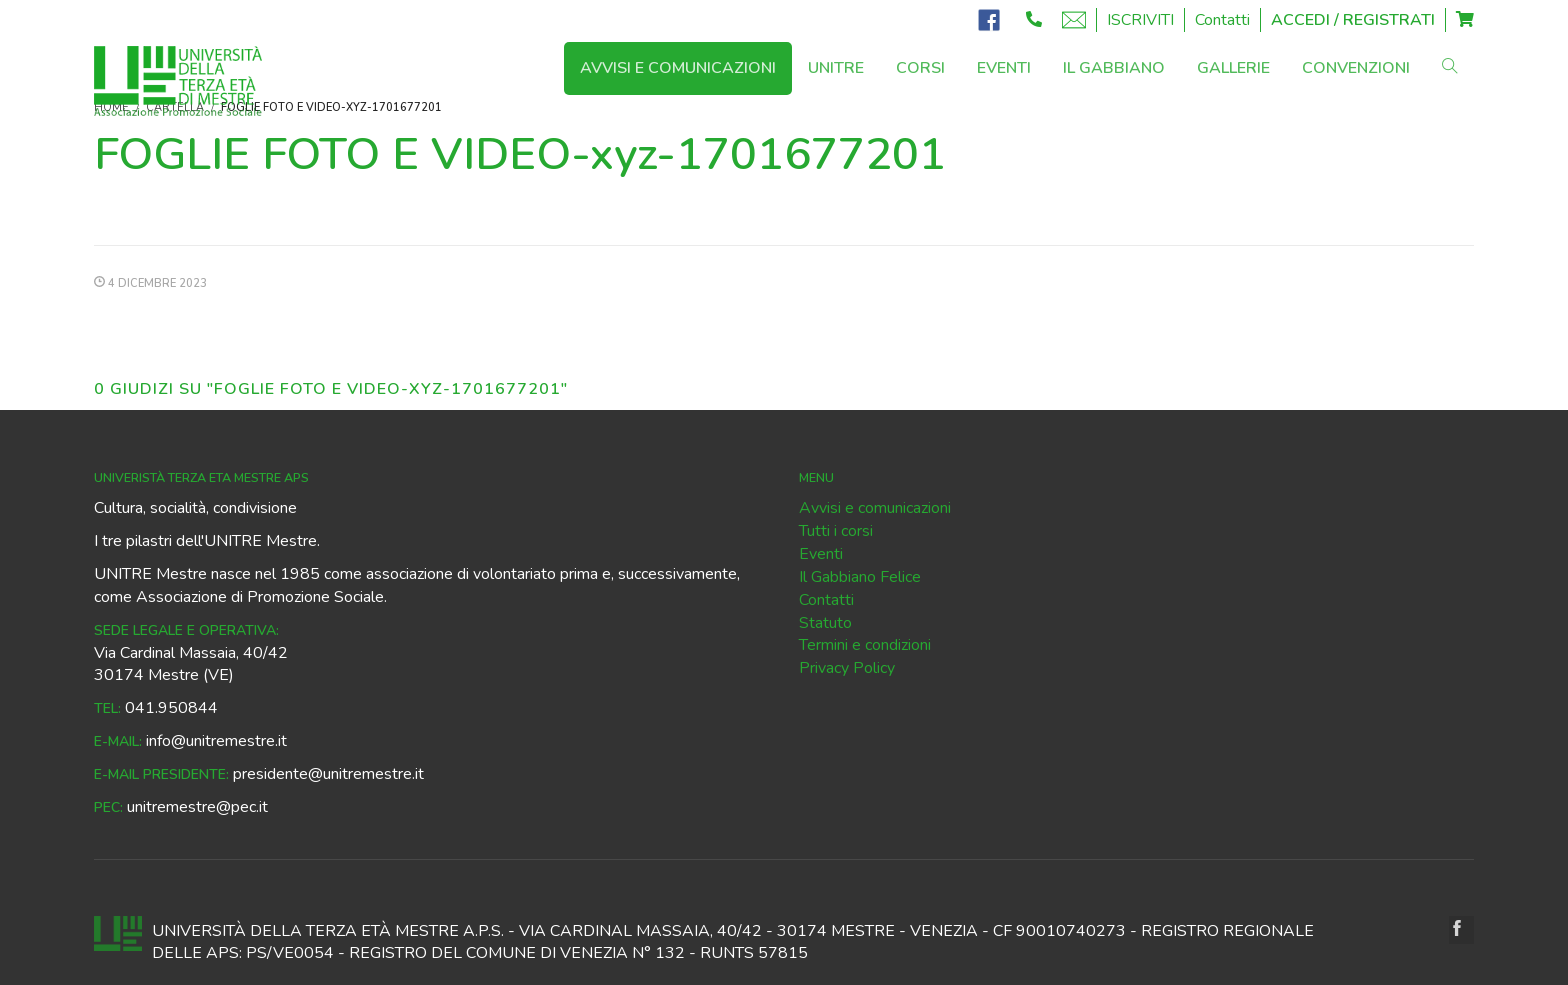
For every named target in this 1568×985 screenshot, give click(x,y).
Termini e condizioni (865, 645)
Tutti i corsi (836, 531)
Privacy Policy (847, 668)
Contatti (1222, 20)
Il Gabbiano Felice (860, 577)
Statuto (825, 623)
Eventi (821, 554)
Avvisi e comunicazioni (875, 508)
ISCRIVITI (1140, 20)
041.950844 (171, 708)
